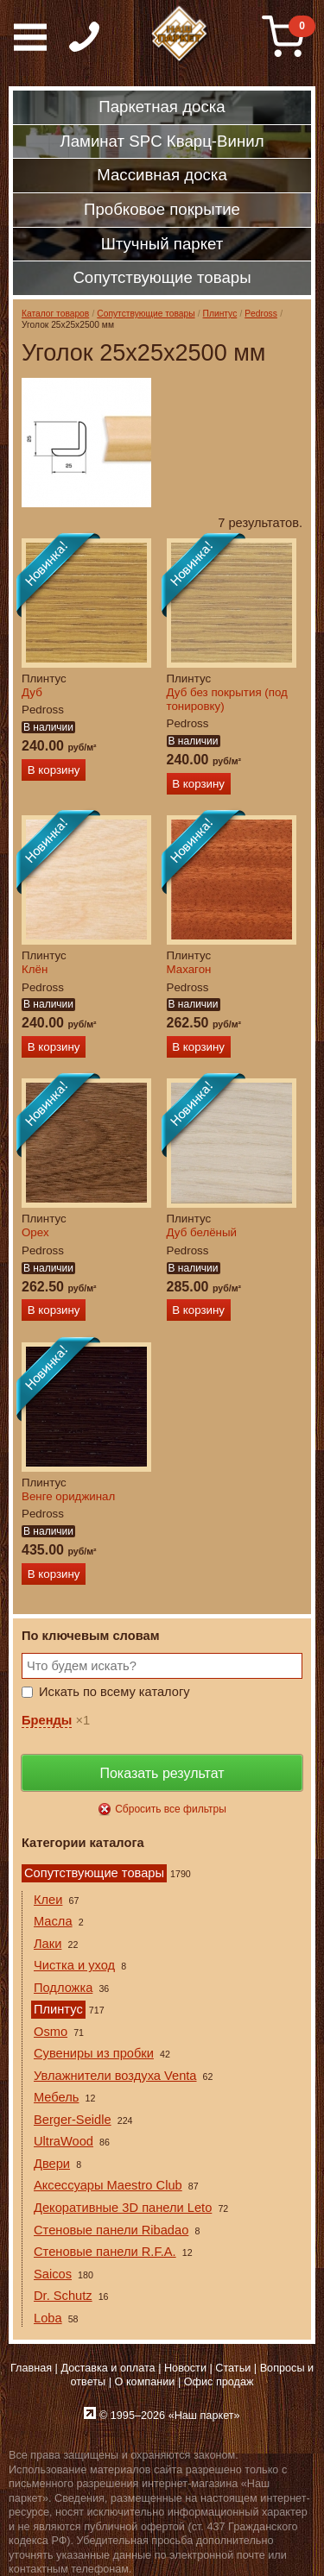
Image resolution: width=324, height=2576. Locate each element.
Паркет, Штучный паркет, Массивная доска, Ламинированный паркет (180, 34)
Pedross (261, 313)
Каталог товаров (55, 313)
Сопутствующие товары (145, 313)
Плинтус (220, 313)
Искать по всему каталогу (114, 1692)
